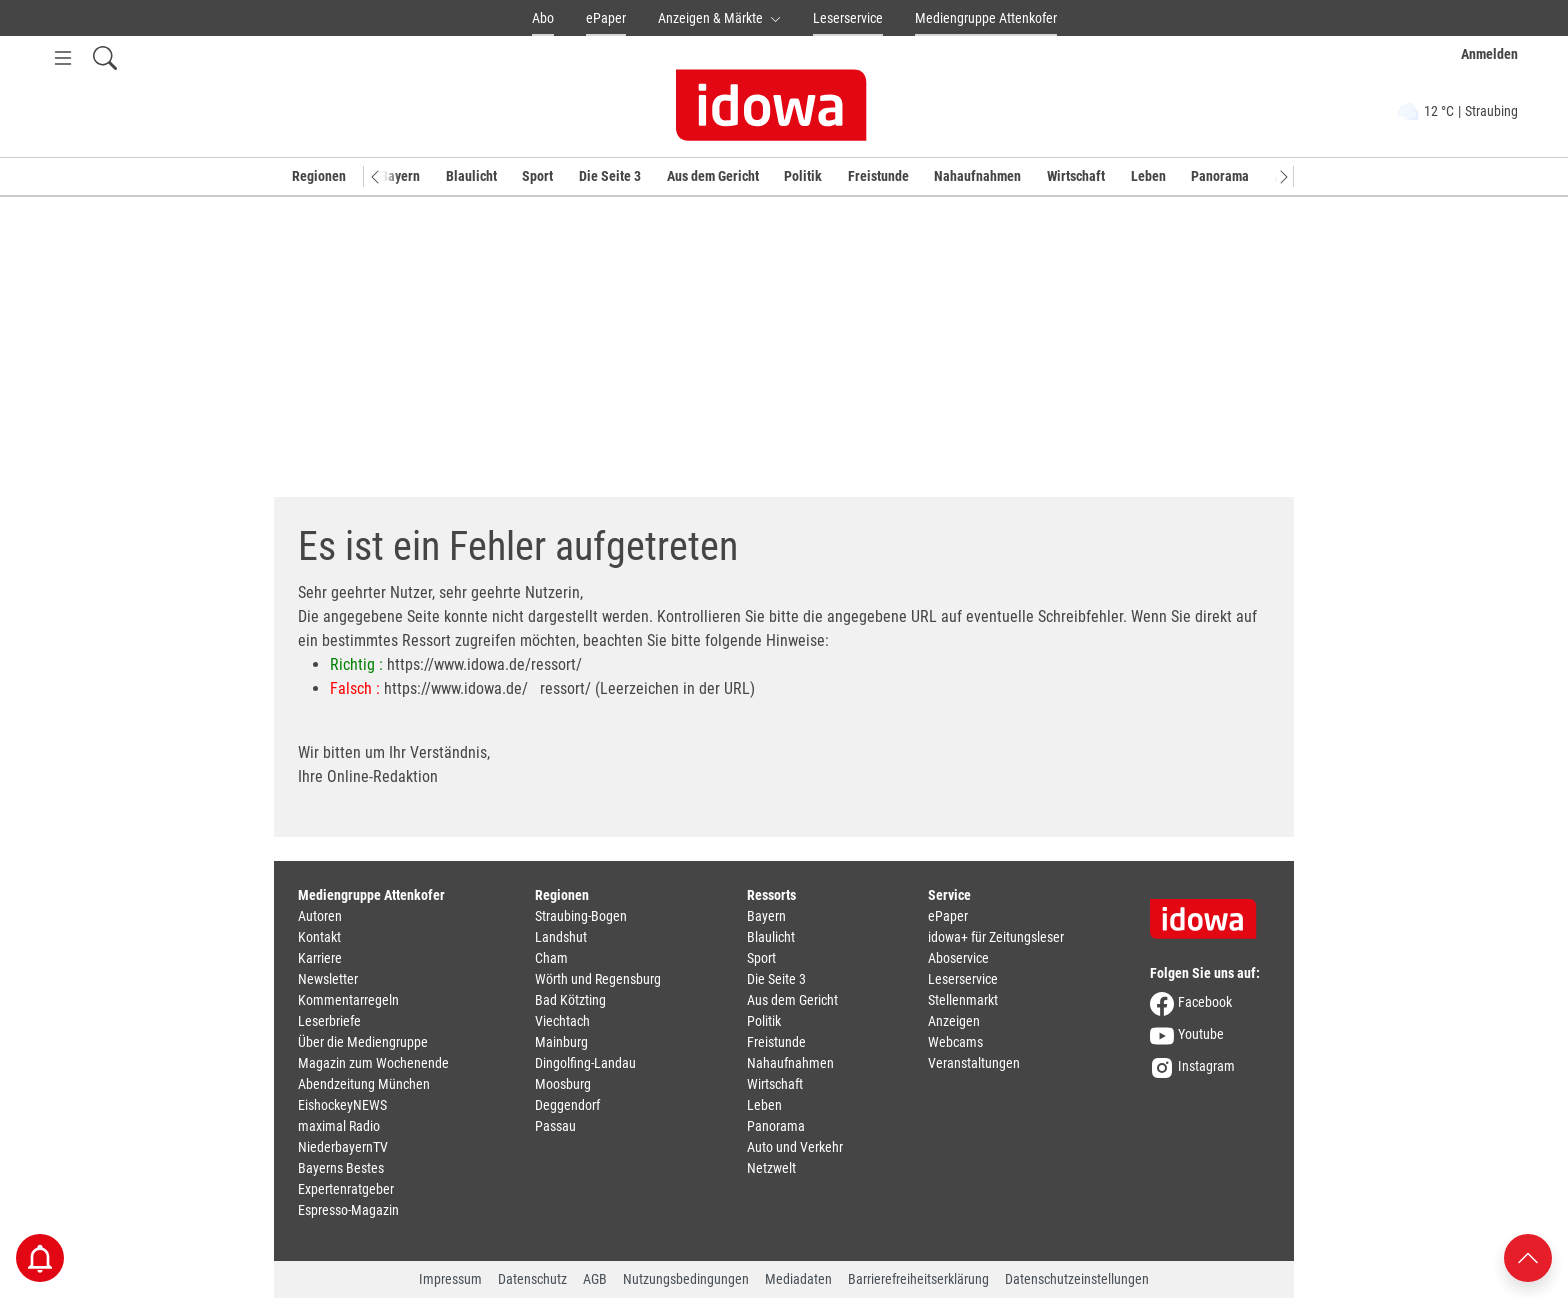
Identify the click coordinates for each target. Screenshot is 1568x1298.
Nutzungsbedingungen (686, 1279)
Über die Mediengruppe (363, 1042)
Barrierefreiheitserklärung (918, 1279)
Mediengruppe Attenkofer (986, 18)
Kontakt (319, 937)
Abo (543, 18)
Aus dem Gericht (713, 176)
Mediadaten (798, 1279)
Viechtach (562, 1021)
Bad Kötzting (570, 1000)
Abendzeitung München (364, 1084)
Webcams (955, 1042)
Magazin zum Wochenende (373, 1063)
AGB (595, 1279)
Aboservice (958, 958)
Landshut (561, 937)
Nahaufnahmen (977, 176)
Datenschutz (532, 1279)
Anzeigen (954, 1021)
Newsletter (328, 979)
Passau (555, 1126)
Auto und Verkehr (795, 1147)
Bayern (400, 176)
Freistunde (878, 176)
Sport (537, 176)
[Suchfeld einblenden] (105, 57)
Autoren (320, 916)
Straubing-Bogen (581, 916)
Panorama (1220, 176)
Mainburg (561, 1042)
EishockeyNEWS (342, 1105)
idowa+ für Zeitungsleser (996, 937)
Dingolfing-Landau (585, 1063)
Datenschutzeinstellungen (1077, 1279)
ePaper (606, 18)
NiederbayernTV (343, 1147)
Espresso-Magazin (348, 1210)
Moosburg (563, 1084)
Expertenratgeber (346, 1189)
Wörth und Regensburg (598, 979)
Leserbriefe (329, 1021)
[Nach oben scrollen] (1528, 1256)
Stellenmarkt (963, 1000)
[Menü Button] (63, 57)
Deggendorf (567, 1105)
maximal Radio (339, 1126)
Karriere (320, 958)
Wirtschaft (1076, 176)
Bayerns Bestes (341, 1168)
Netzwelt (771, 1168)
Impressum (450, 1279)
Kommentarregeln (348, 1000)
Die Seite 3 (610, 176)
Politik (803, 176)
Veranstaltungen (974, 1063)
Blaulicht (471, 176)
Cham (551, 958)
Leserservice (848, 18)
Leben (1148, 176)
